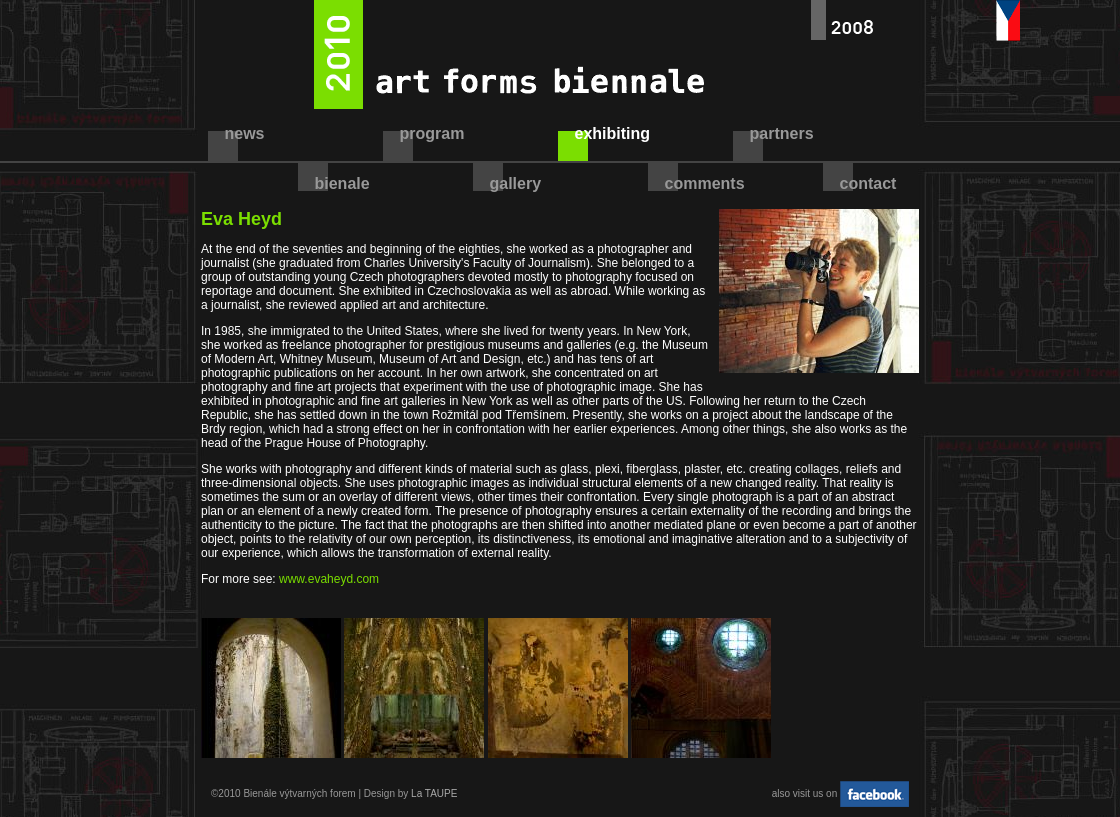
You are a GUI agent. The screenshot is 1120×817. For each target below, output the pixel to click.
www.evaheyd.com (329, 579)
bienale (342, 183)
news (245, 133)
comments (705, 183)
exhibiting (613, 133)
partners (782, 133)
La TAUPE (434, 793)
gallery (516, 183)
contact (868, 183)
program (432, 133)
